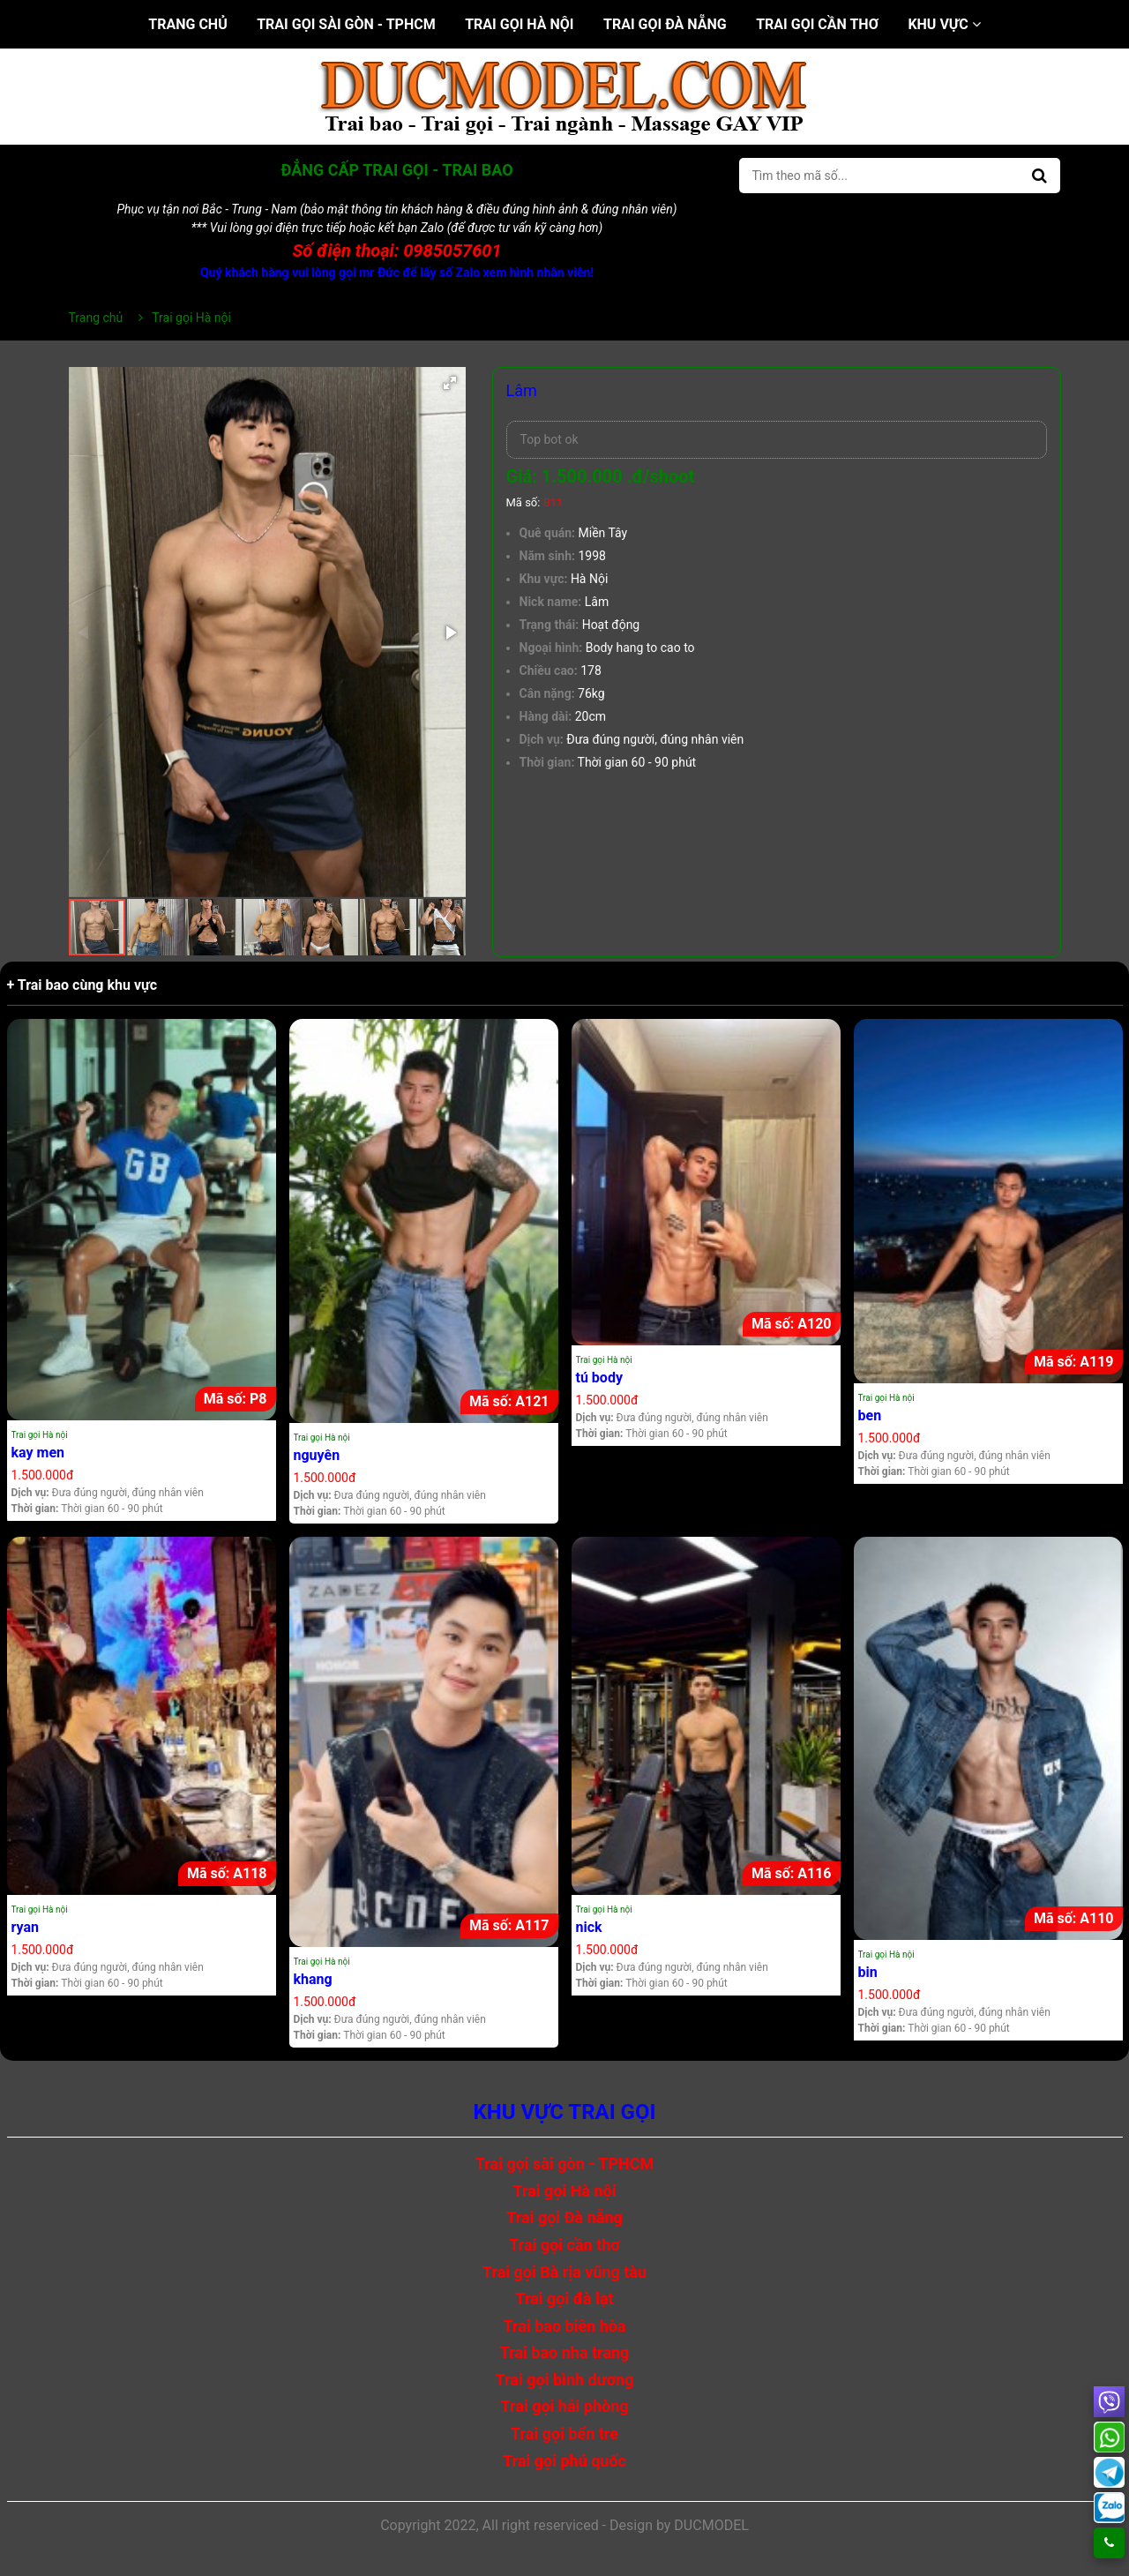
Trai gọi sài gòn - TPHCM (346, 24)
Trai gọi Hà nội (519, 24)
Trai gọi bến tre (564, 2433)
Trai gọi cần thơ (817, 24)
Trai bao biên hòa (564, 2326)
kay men (38, 1452)
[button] (450, 383)
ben (870, 1415)
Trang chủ (187, 24)
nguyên (317, 1455)
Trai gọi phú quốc (564, 2461)
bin (868, 1972)
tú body (599, 1377)
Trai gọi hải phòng (564, 2406)
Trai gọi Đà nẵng (665, 24)
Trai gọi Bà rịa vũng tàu (564, 2272)
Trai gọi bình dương (565, 2379)
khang (313, 1979)
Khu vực (944, 24)
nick (589, 1927)
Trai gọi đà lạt (564, 2298)
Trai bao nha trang (565, 2352)
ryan (25, 1927)
